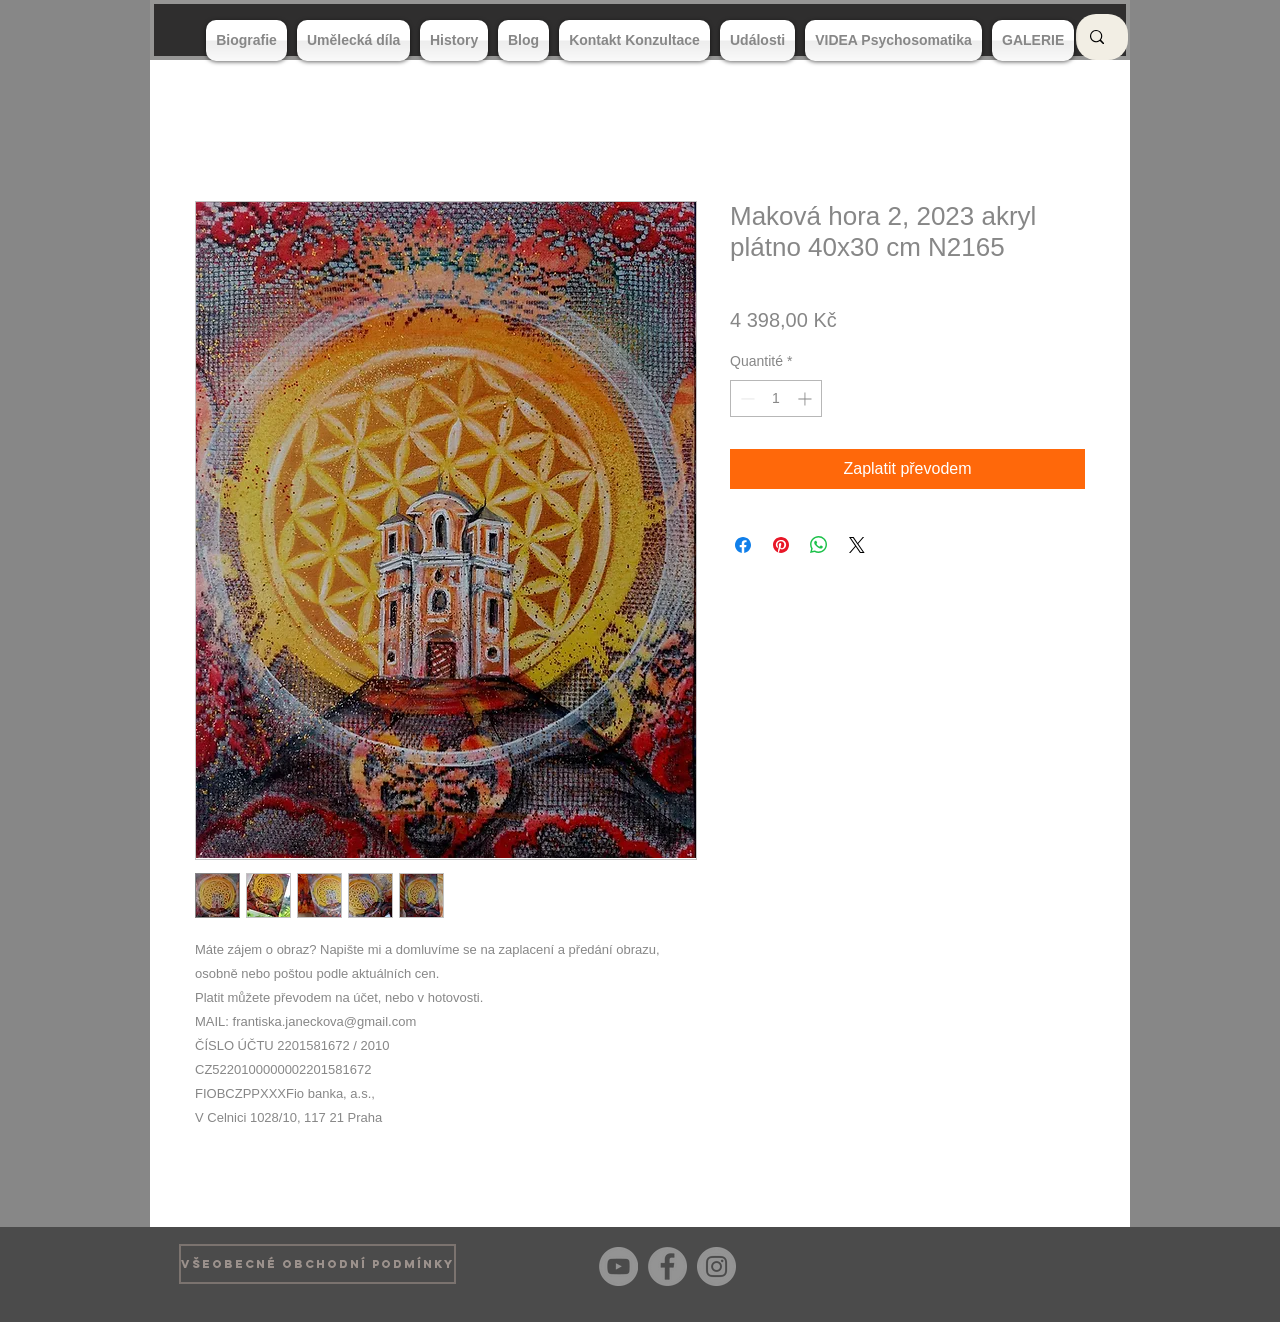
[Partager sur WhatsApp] (819, 545)
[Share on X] (857, 545)
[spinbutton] (776, 398)
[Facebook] (667, 1266)
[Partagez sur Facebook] (743, 545)
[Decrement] (745, 398)
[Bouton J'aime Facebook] (1069, 1264)
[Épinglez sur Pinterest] (781, 545)
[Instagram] (716, 1266)
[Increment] (806, 398)
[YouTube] (618, 1266)
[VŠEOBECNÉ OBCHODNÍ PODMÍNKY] (317, 1264)
